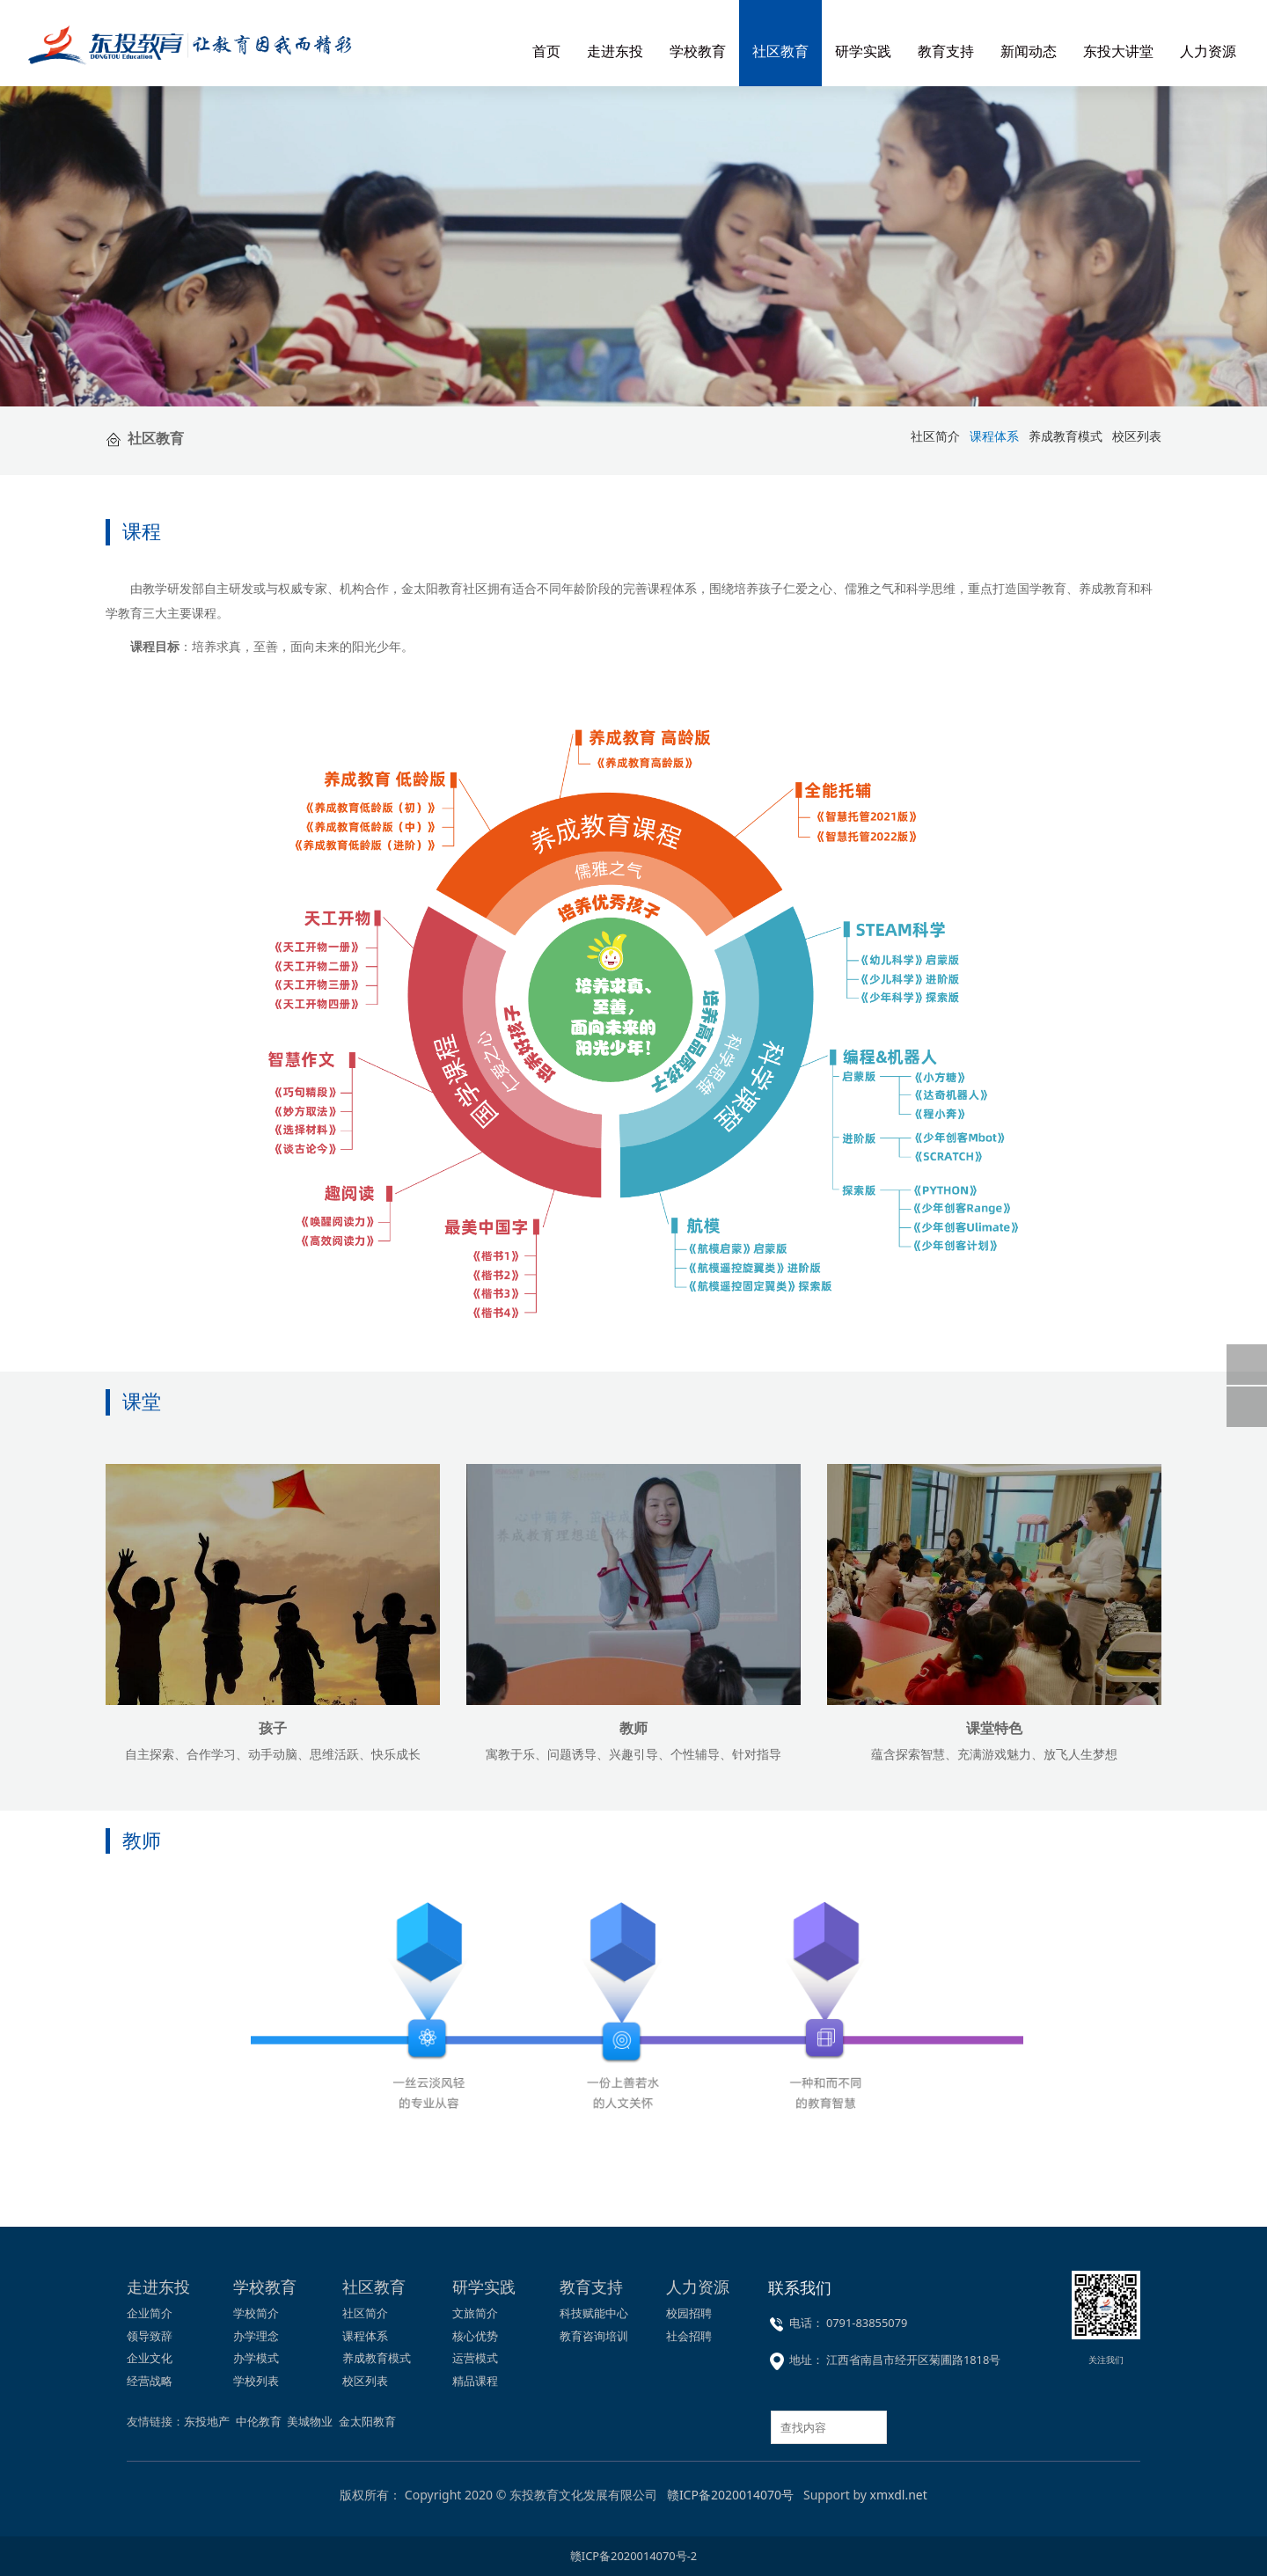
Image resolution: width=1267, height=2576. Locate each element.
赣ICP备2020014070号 (730, 2494)
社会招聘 (689, 2336)
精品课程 (475, 2381)
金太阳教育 (367, 2421)
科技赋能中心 (594, 2313)
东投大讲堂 (1118, 51)
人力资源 (1208, 51)
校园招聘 (689, 2313)
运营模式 (475, 2358)
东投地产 (207, 2421)
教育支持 (946, 51)
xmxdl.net (898, 2494)
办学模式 (256, 2358)
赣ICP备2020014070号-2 (633, 2556)
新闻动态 (1028, 51)
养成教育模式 (1065, 436)
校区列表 (1136, 436)
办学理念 (256, 2336)
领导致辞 (149, 2336)
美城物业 (310, 2421)
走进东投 (615, 51)
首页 (546, 51)
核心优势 (475, 2336)
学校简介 (256, 2313)
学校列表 (256, 2381)
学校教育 (698, 51)
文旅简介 (475, 2313)
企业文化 (149, 2358)
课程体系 (365, 2336)
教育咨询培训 (594, 2336)
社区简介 (365, 2313)
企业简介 (149, 2313)
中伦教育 (259, 2421)
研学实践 (863, 51)
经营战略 (149, 2381)
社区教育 (780, 51)
